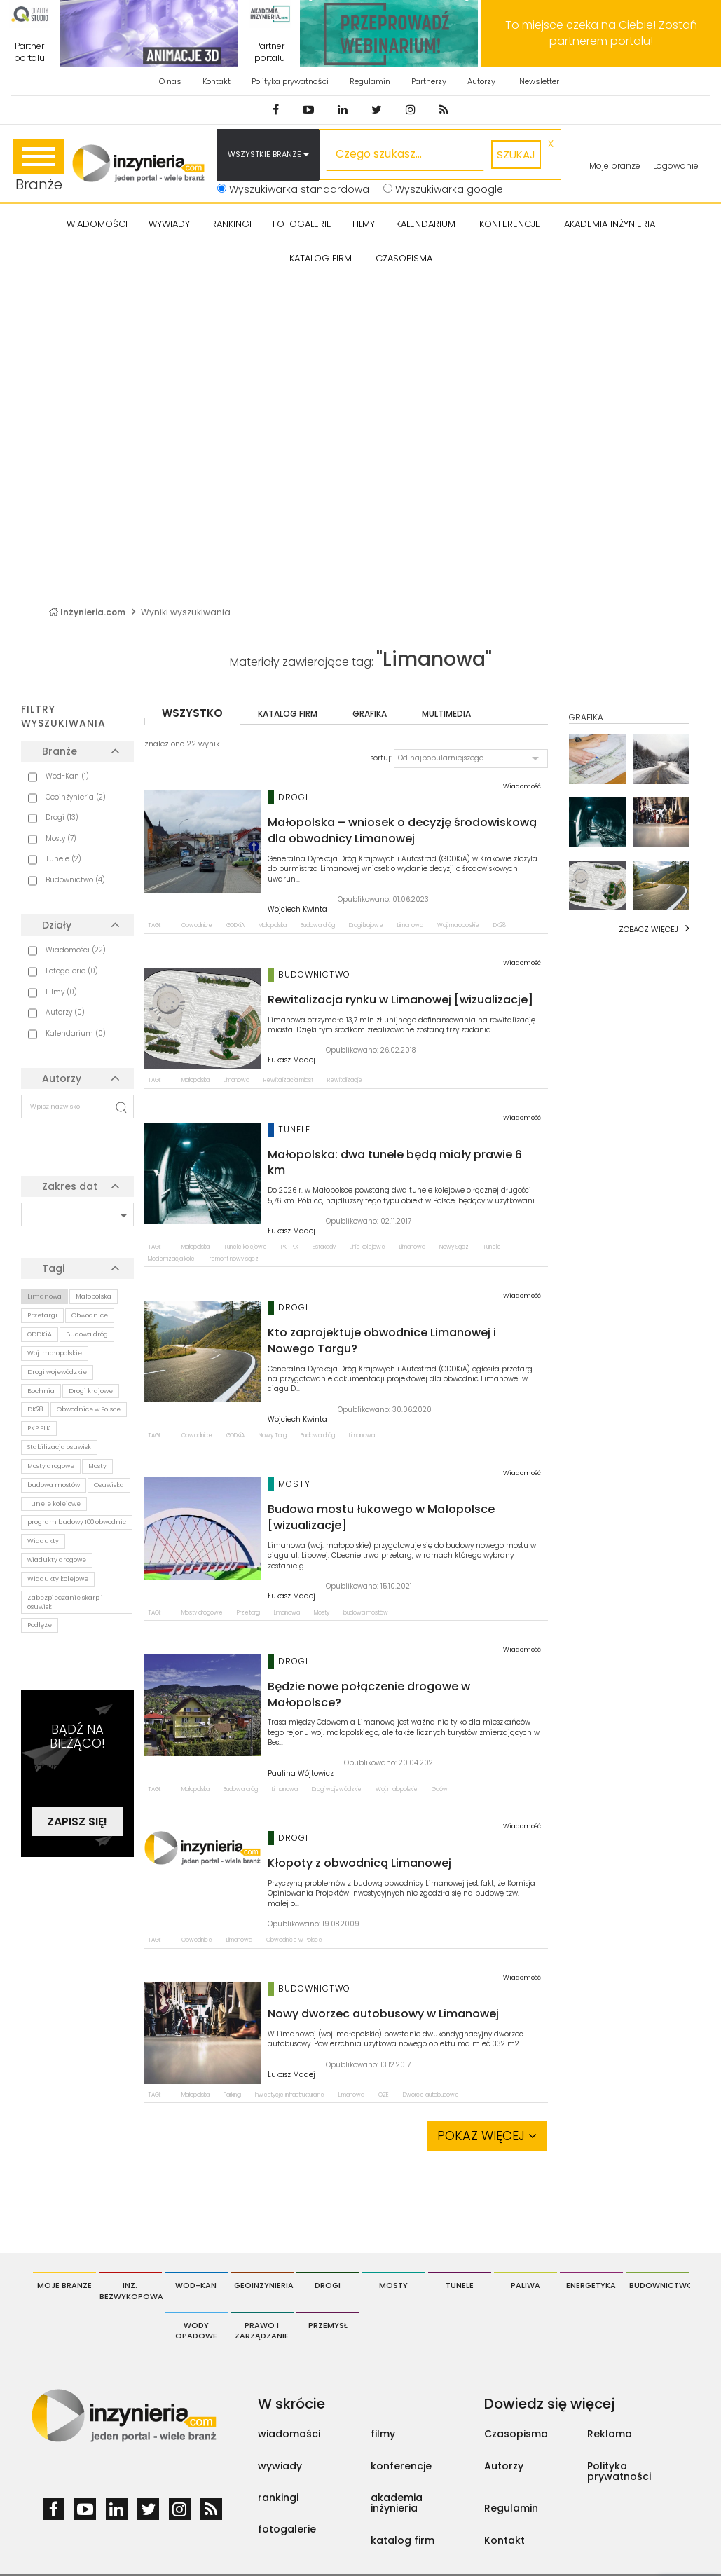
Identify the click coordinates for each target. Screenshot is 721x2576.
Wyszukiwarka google (443, 189)
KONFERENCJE (509, 224)
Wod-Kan (196, 2285)
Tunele (492, 1247)
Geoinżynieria (264, 2285)
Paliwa (525, 2285)
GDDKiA (39, 1334)
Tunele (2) (63, 859)
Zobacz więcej (648, 929)
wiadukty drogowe (56, 1560)
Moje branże (614, 166)
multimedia (446, 714)
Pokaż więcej (487, 2135)
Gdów (440, 1789)
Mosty (97, 1466)
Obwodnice (89, 1315)
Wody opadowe (196, 2331)
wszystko (192, 713)
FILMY (363, 224)
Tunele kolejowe (54, 1504)
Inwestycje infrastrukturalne (289, 2095)
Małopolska (93, 1296)
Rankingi (231, 224)
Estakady (324, 1247)
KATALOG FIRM (320, 258)
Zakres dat (69, 1186)
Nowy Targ (273, 1435)
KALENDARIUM (425, 224)
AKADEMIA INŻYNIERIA (609, 224)
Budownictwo (659, 2285)
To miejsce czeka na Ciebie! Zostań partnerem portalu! (601, 33)
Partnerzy (428, 81)
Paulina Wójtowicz (301, 1774)
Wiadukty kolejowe (57, 1579)
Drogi (328, 2285)
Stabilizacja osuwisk (59, 1447)
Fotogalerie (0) (72, 971)
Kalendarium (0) (76, 1033)
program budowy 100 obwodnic (76, 1522)
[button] (471, 758)
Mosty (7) (61, 838)
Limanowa (44, 1296)
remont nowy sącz (234, 1259)
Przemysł (328, 2325)
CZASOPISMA (404, 258)
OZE (383, 2095)
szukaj (516, 154)
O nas (170, 81)
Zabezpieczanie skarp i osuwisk (65, 1602)
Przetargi (42, 1315)
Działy (56, 925)
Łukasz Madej (291, 1060)
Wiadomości (97, 224)
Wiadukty (43, 1541)
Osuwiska (109, 1485)
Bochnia (41, 1391)
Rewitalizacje (344, 1080)
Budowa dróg (87, 1334)
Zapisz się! (77, 1822)
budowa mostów (53, 1485)
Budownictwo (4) (75, 880)
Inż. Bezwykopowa (130, 2291)
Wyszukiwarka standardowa (293, 189)
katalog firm (287, 714)
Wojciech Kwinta (297, 909)
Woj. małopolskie (54, 1353)
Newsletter (539, 81)
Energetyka (591, 2285)
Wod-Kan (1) (67, 776)
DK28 (35, 1409)
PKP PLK (38, 1428)
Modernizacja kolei (171, 1259)
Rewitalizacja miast (288, 1080)
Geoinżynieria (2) (76, 797)
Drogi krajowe (91, 1391)
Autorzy (481, 81)
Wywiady (169, 224)
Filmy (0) (61, 992)
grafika (369, 714)
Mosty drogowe (50, 1466)
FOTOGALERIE (302, 224)
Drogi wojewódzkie (57, 1372)
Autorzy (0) (65, 1012)
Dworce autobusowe (431, 2095)
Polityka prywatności (290, 81)
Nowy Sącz (454, 1247)
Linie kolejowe (367, 1247)
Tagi (53, 1268)
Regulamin (370, 81)
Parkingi (232, 2095)
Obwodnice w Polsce (89, 1409)
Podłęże (39, 1625)
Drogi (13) (62, 817)
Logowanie (676, 166)
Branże (38, 166)
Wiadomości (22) (76, 950)
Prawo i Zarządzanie (262, 2331)
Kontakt (216, 81)
